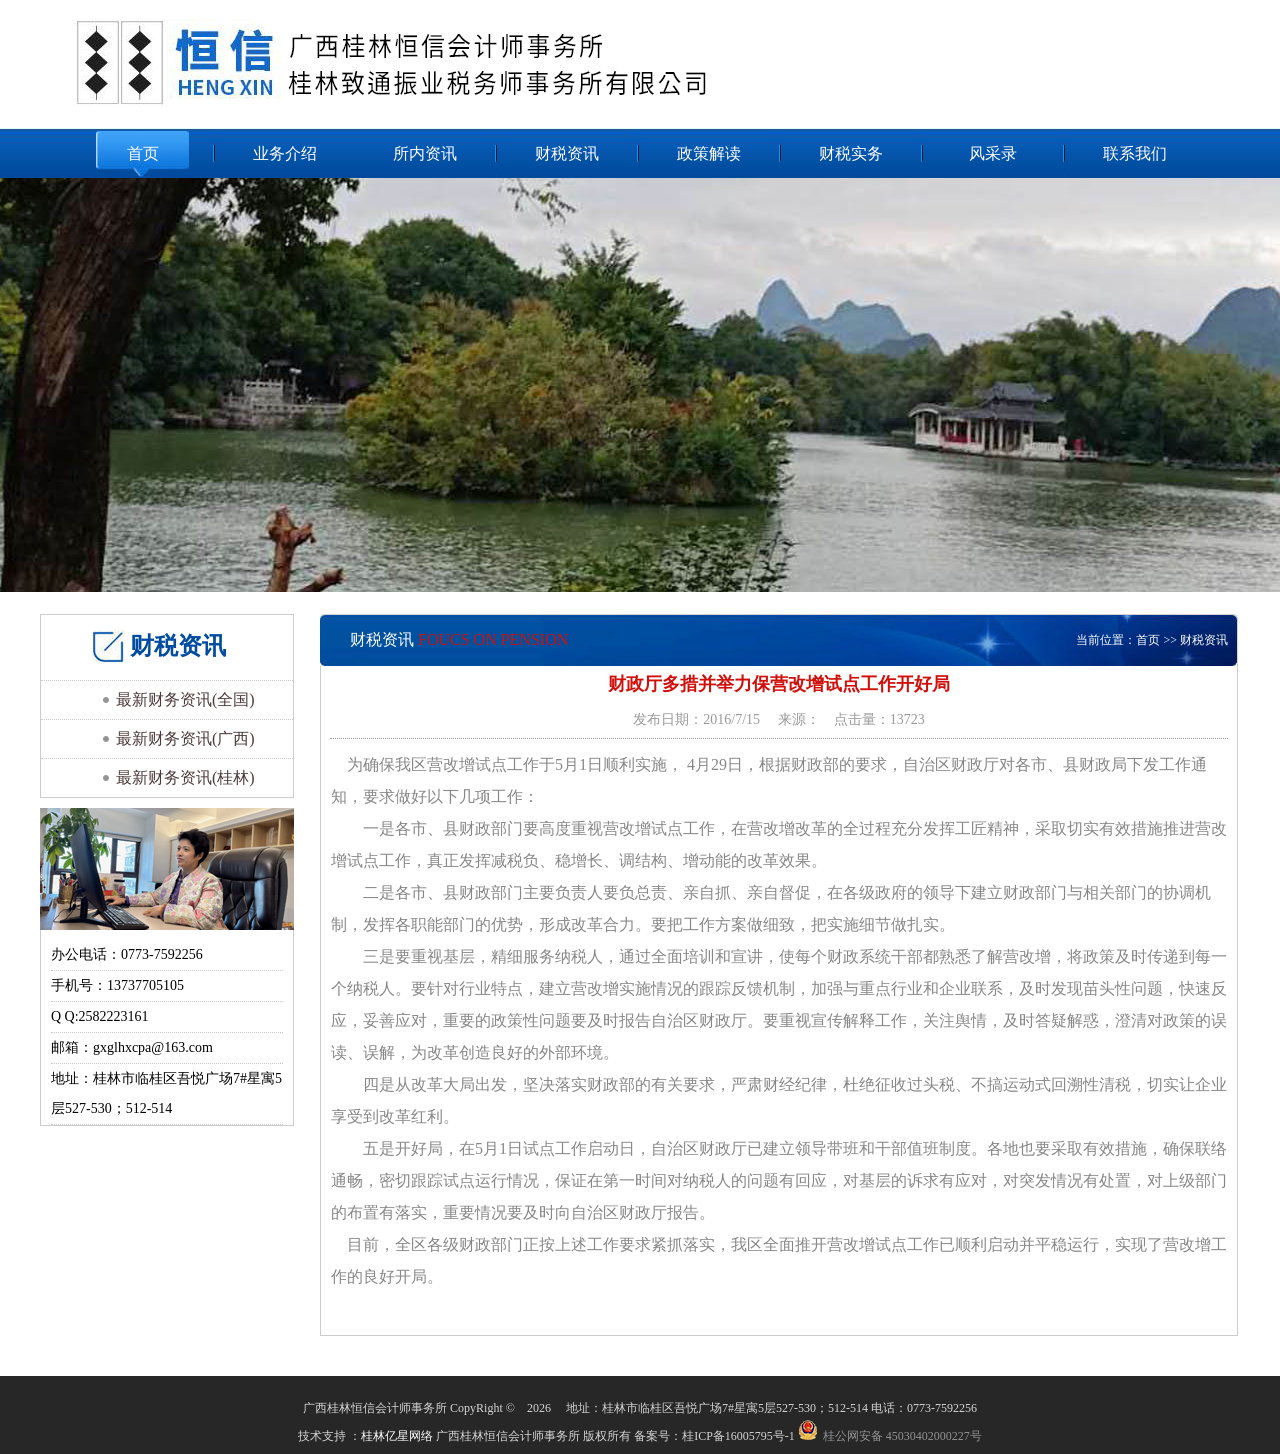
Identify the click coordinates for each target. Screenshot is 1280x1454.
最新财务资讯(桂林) (185, 777)
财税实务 (851, 153)
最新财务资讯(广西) (185, 738)
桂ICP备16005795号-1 (740, 1436)
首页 (143, 153)
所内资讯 (425, 153)
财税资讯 (567, 153)
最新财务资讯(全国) (185, 699)
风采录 (993, 153)
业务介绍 (285, 153)
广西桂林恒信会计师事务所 (459, 63)
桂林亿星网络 (397, 1436)
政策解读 (709, 153)
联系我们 (1135, 153)
